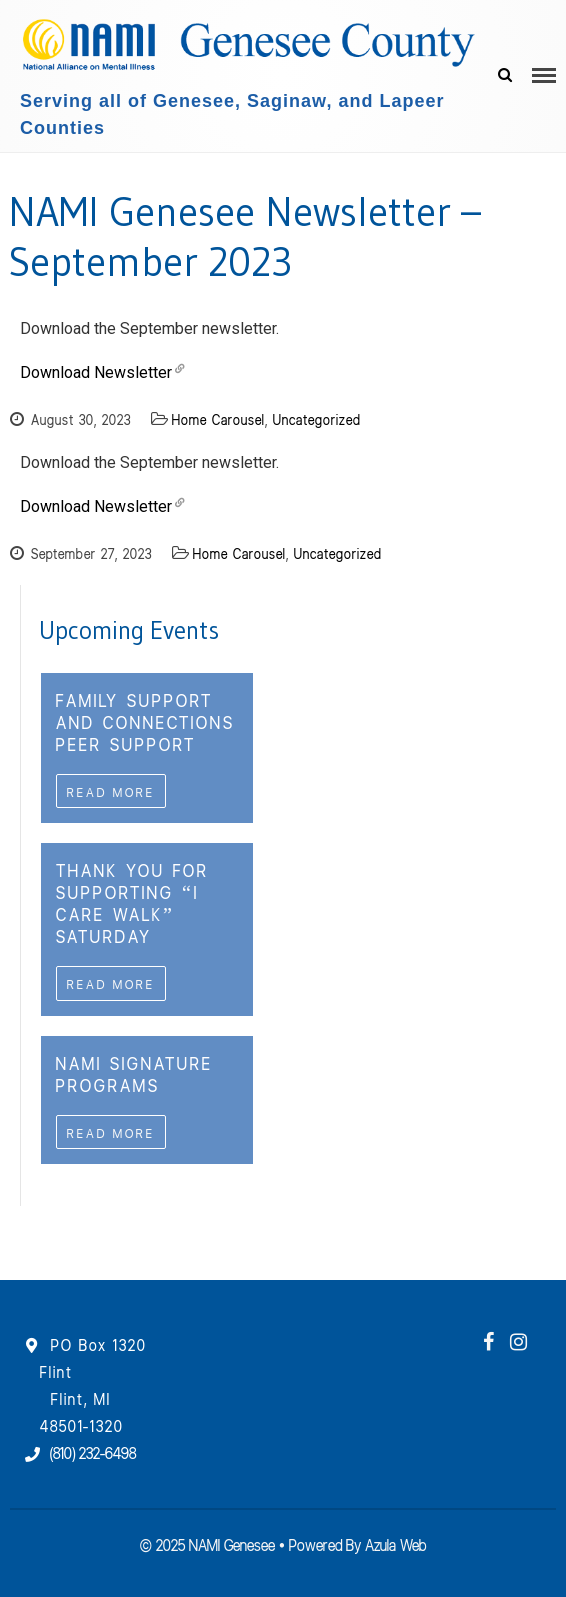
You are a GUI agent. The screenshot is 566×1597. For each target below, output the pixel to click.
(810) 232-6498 (93, 1451)
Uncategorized (317, 418)
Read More (111, 791)
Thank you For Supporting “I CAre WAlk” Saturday (132, 902)
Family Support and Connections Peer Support (145, 721)
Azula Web (395, 1543)
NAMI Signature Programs (134, 1073)
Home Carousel (218, 418)
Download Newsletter (96, 372)
